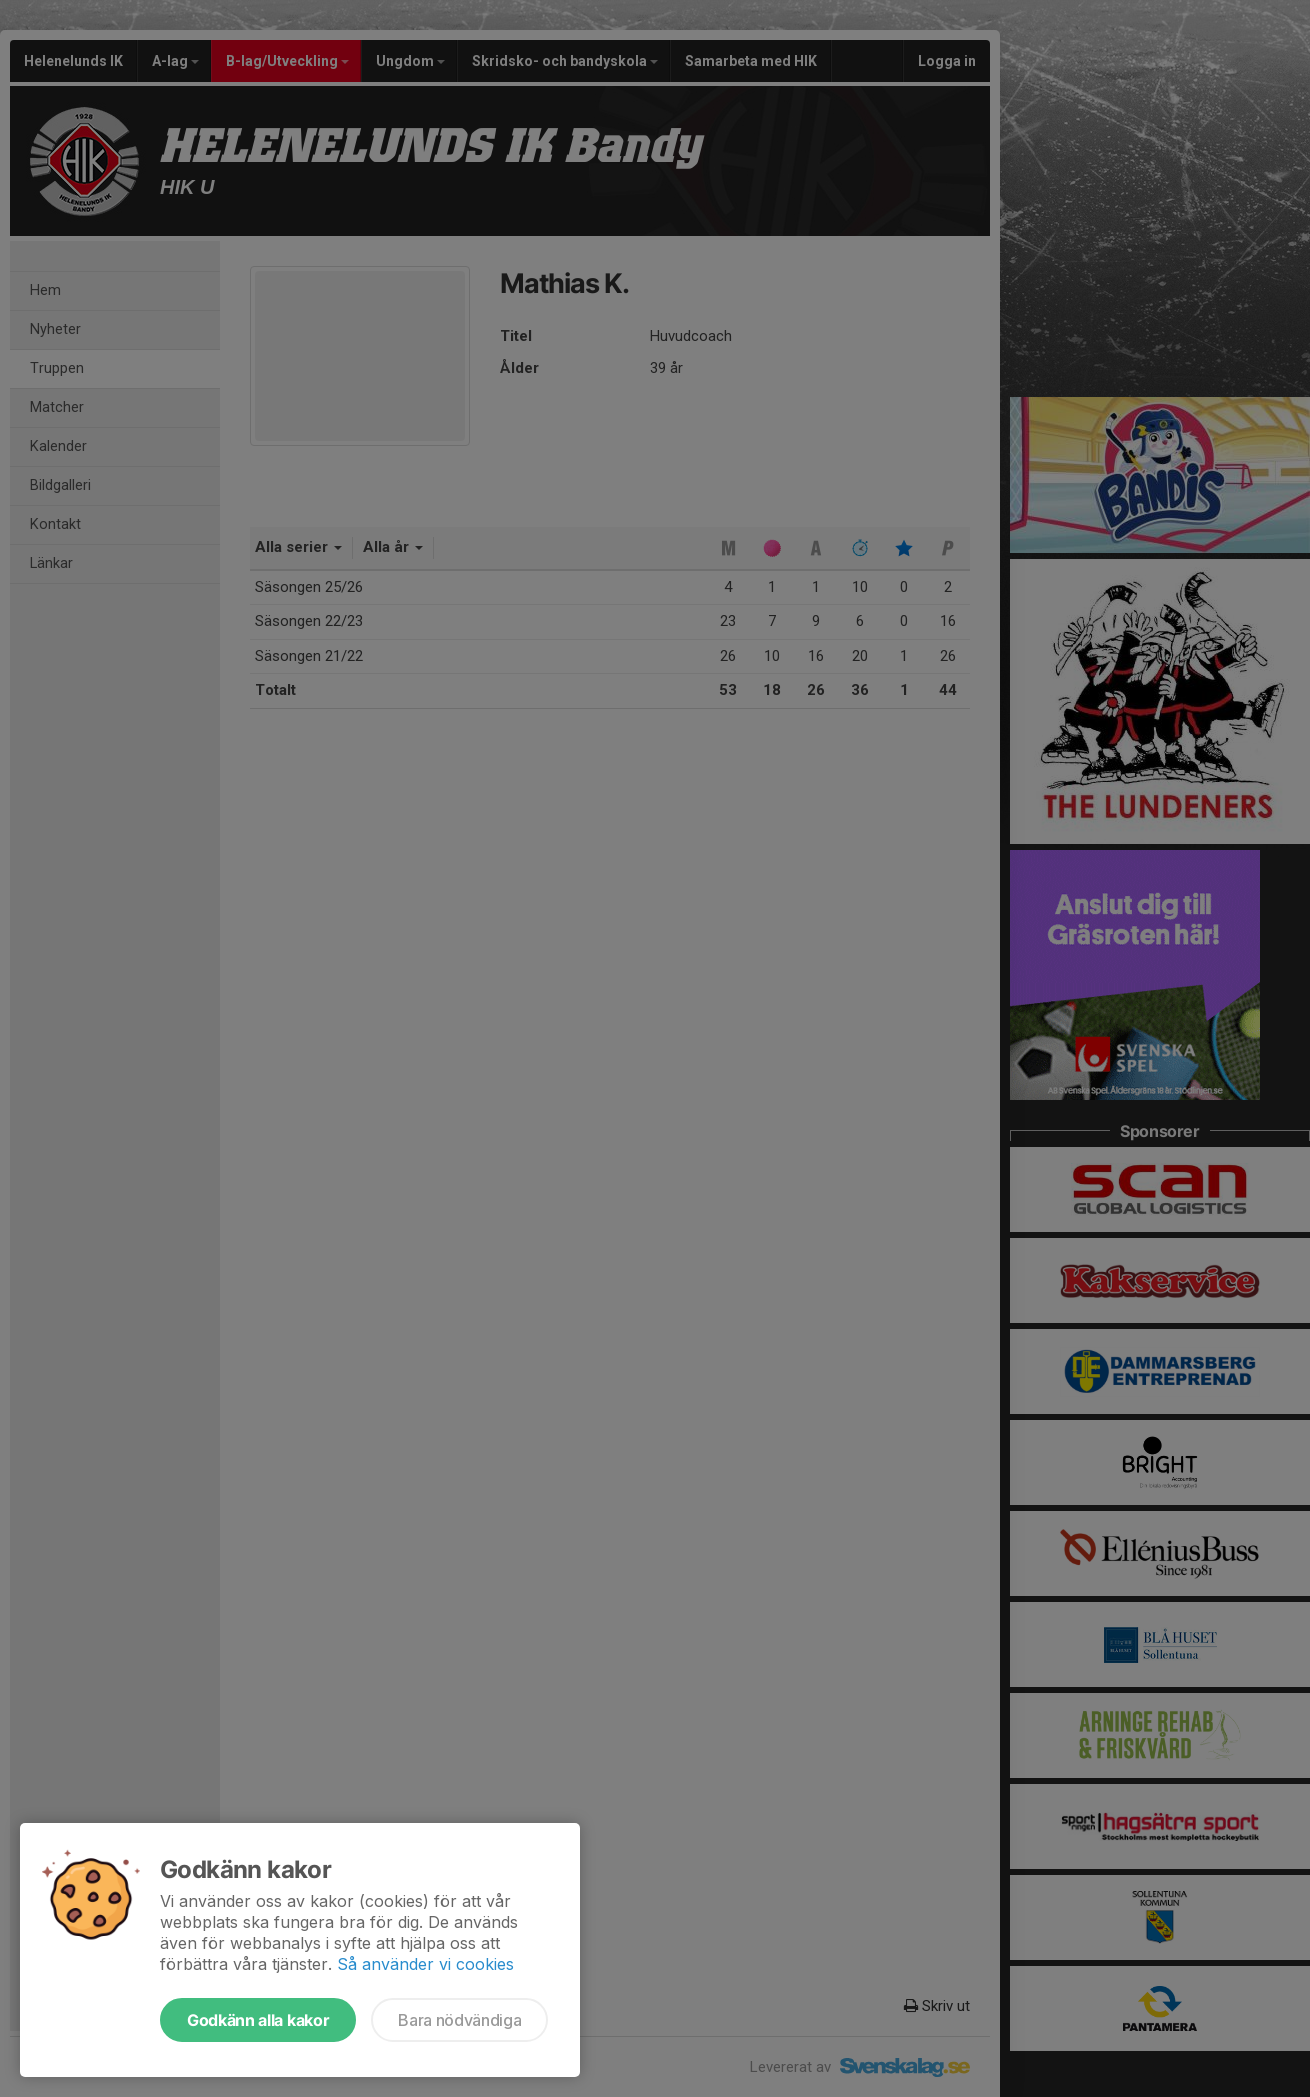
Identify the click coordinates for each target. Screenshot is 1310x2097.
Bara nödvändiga (459, 2020)
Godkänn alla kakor (258, 2020)
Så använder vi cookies (425, 1964)
